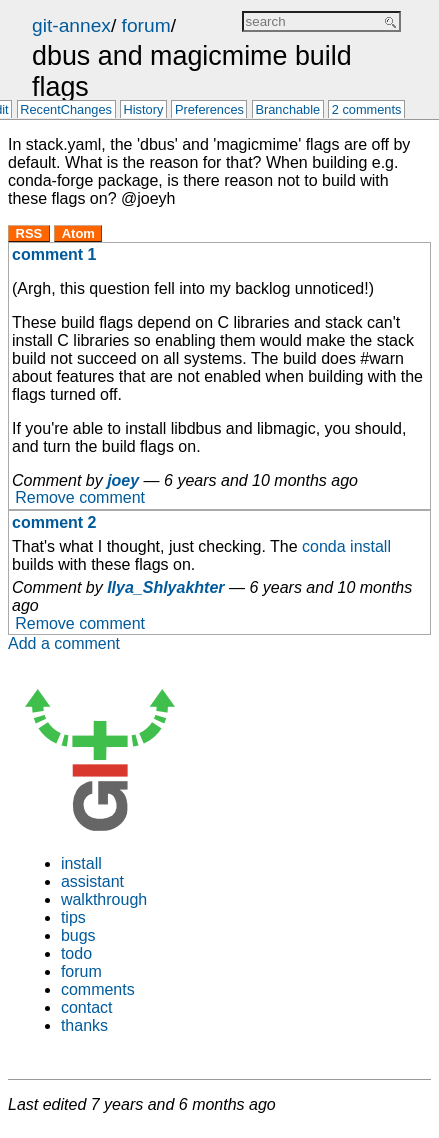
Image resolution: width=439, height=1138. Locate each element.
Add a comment (64, 643)
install (81, 863)
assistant (92, 881)
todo (76, 953)
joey (123, 480)
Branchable (287, 110)
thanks (84, 1025)
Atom (78, 233)
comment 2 (54, 522)
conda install (346, 546)
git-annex (71, 25)
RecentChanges (66, 110)
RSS (29, 233)
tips (73, 917)
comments (98, 989)
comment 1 (54, 254)
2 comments (367, 110)
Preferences (209, 110)
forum (146, 25)
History (144, 110)
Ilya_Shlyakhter (165, 587)
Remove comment (80, 498)
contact (87, 1007)
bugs (78, 935)
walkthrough (104, 899)
